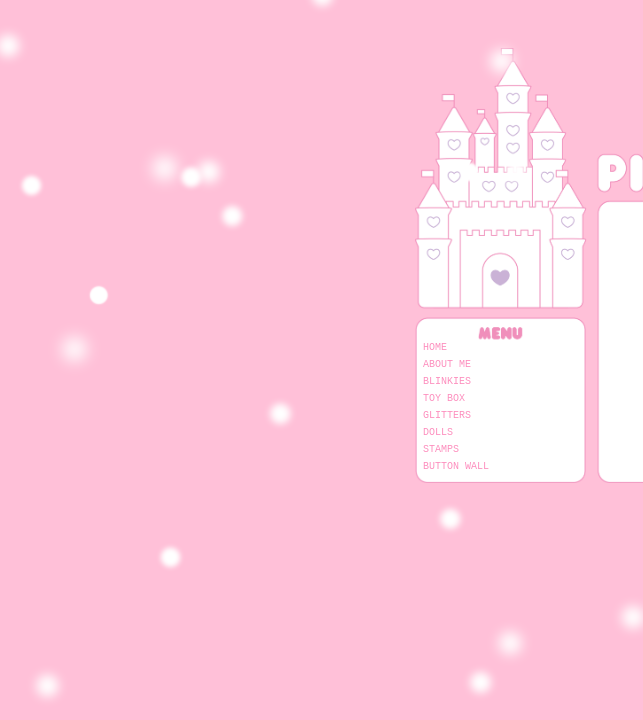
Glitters (447, 415)
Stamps (441, 449)
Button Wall (456, 466)
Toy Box (444, 398)
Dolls (438, 432)
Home (435, 347)
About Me (447, 364)
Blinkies (447, 381)
